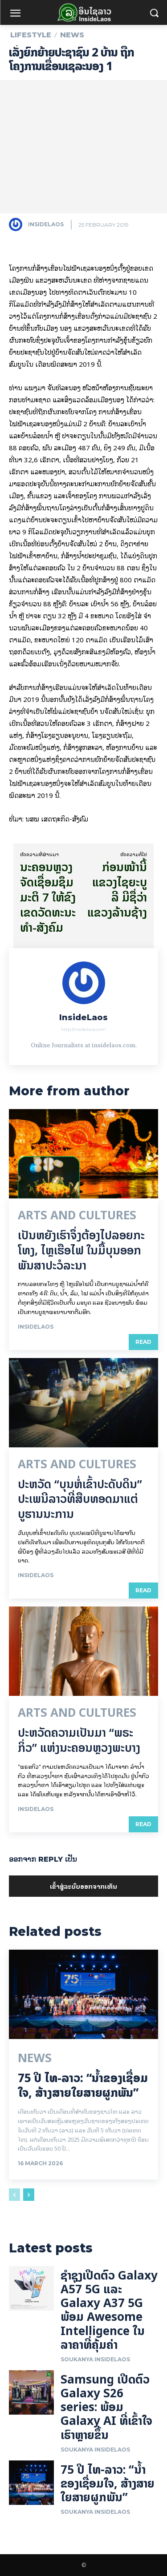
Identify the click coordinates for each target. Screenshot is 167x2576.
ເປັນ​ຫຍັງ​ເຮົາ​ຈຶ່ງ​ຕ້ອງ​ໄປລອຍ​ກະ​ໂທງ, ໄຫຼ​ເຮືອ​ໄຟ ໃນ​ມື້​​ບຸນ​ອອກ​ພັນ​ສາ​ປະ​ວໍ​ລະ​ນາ (81, 1250)
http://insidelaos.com (83, 1029)
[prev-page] (14, 2194)
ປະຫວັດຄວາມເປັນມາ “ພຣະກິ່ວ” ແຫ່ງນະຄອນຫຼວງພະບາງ (79, 1740)
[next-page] (28, 2194)
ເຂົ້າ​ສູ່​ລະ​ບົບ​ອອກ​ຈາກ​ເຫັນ (83, 1886)
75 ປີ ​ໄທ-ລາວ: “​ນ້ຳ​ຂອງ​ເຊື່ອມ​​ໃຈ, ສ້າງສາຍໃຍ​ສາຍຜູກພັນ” (83, 2085)
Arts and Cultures (77, 1215)
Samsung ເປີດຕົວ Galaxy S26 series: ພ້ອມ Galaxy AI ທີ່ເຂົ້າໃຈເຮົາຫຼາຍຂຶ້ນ (106, 2407)
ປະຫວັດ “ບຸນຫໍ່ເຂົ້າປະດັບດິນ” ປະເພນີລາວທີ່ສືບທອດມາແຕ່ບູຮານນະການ (80, 1499)
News (72, 35)
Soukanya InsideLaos (95, 2359)
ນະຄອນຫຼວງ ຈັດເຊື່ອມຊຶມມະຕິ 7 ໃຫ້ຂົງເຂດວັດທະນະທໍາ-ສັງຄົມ (48, 897)
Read (143, 1341)
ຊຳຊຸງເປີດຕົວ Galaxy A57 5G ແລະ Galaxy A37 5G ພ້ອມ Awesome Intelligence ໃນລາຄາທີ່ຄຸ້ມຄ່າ (109, 2310)
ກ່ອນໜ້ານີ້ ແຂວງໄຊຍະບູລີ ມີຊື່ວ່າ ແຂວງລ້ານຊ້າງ (117, 889)
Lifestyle (30, 35)
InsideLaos (46, 224)
